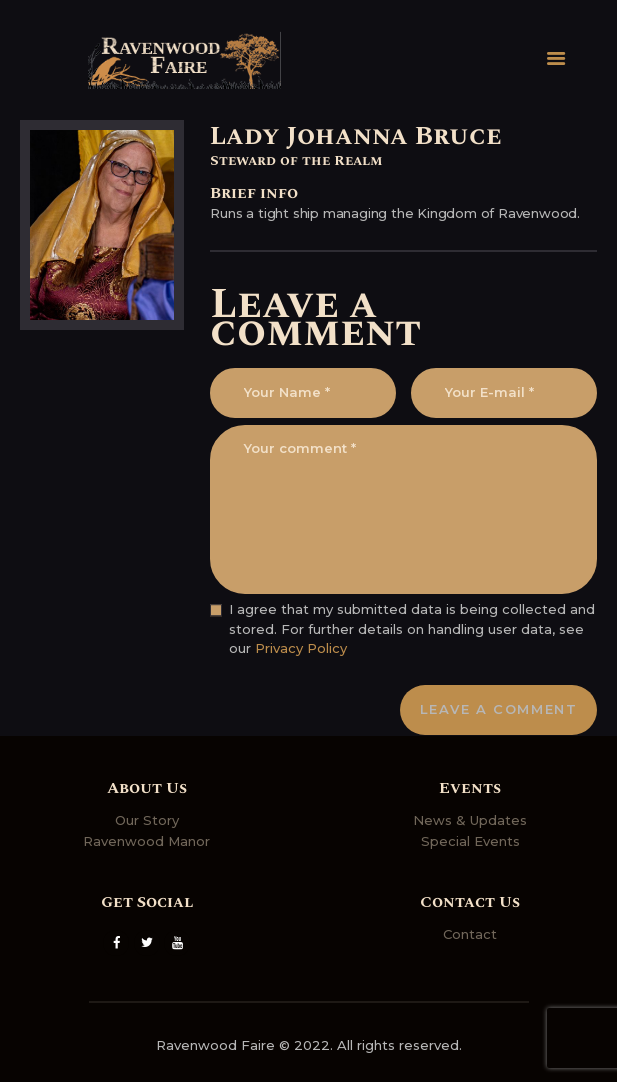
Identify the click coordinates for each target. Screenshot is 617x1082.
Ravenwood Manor (146, 841)
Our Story (147, 820)
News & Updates (470, 820)
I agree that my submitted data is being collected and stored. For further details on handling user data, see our (412, 628)
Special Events (470, 841)
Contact (470, 934)
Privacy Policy (301, 648)
